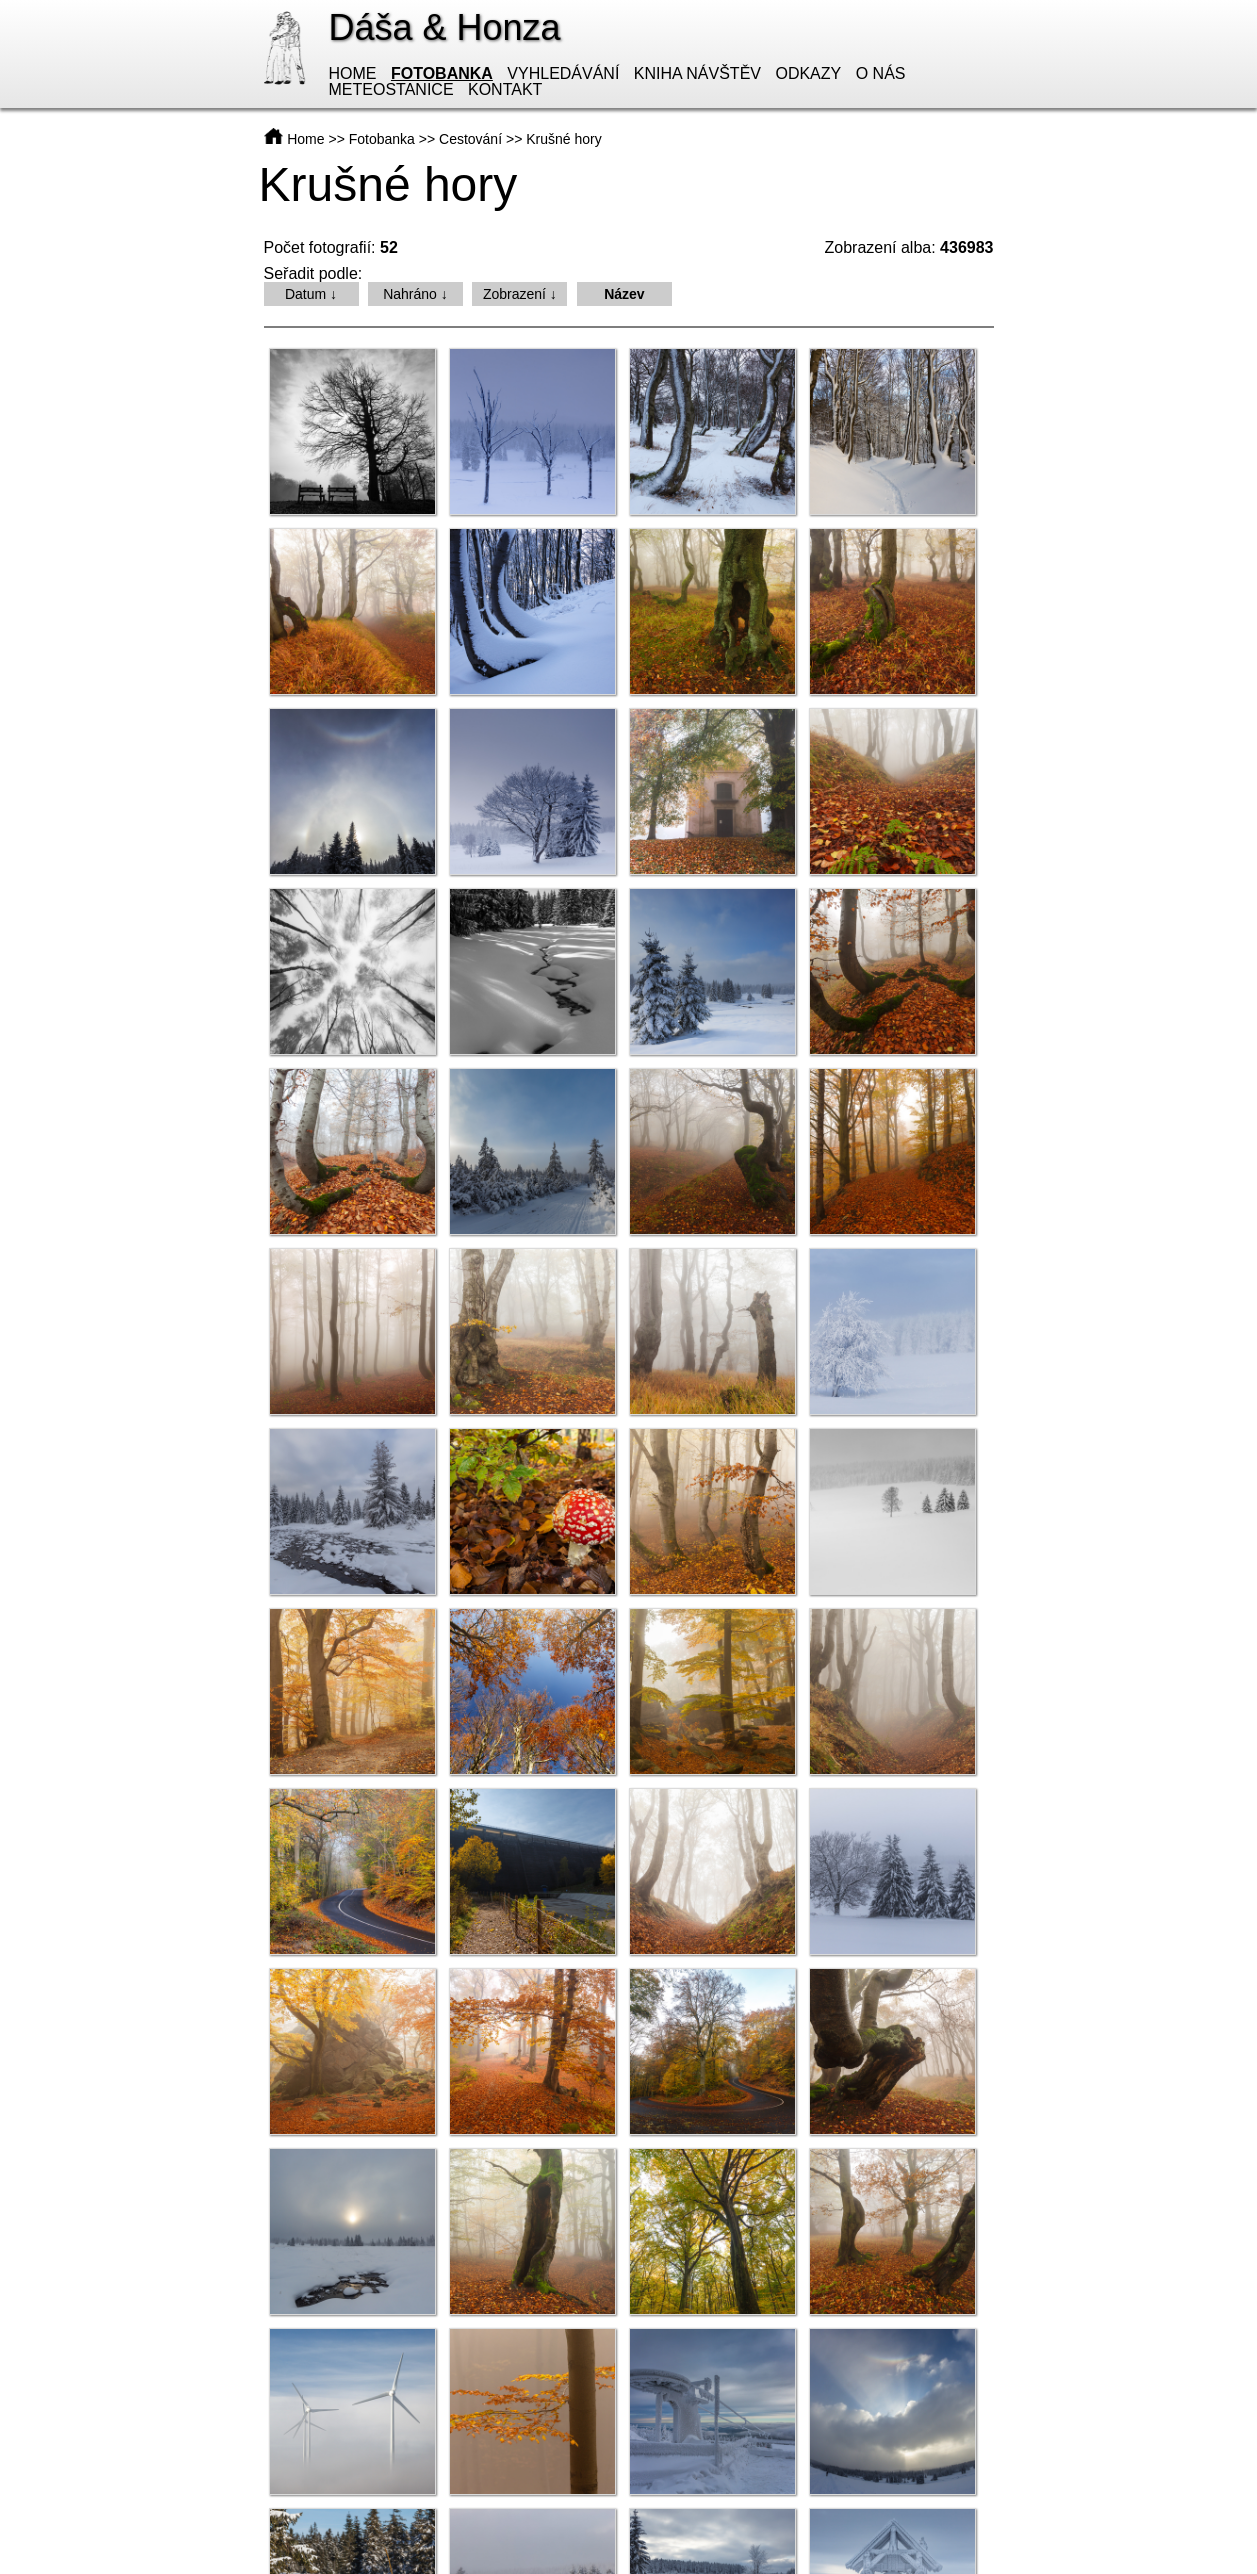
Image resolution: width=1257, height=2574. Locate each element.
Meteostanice (391, 89)
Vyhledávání (563, 73)
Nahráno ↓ (415, 294)
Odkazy (808, 73)
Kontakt (505, 89)
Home (353, 73)
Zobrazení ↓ (520, 294)
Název (624, 294)
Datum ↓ (311, 294)
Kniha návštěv (697, 73)
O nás (881, 73)
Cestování (470, 139)
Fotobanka (442, 73)
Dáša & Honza (445, 27)
